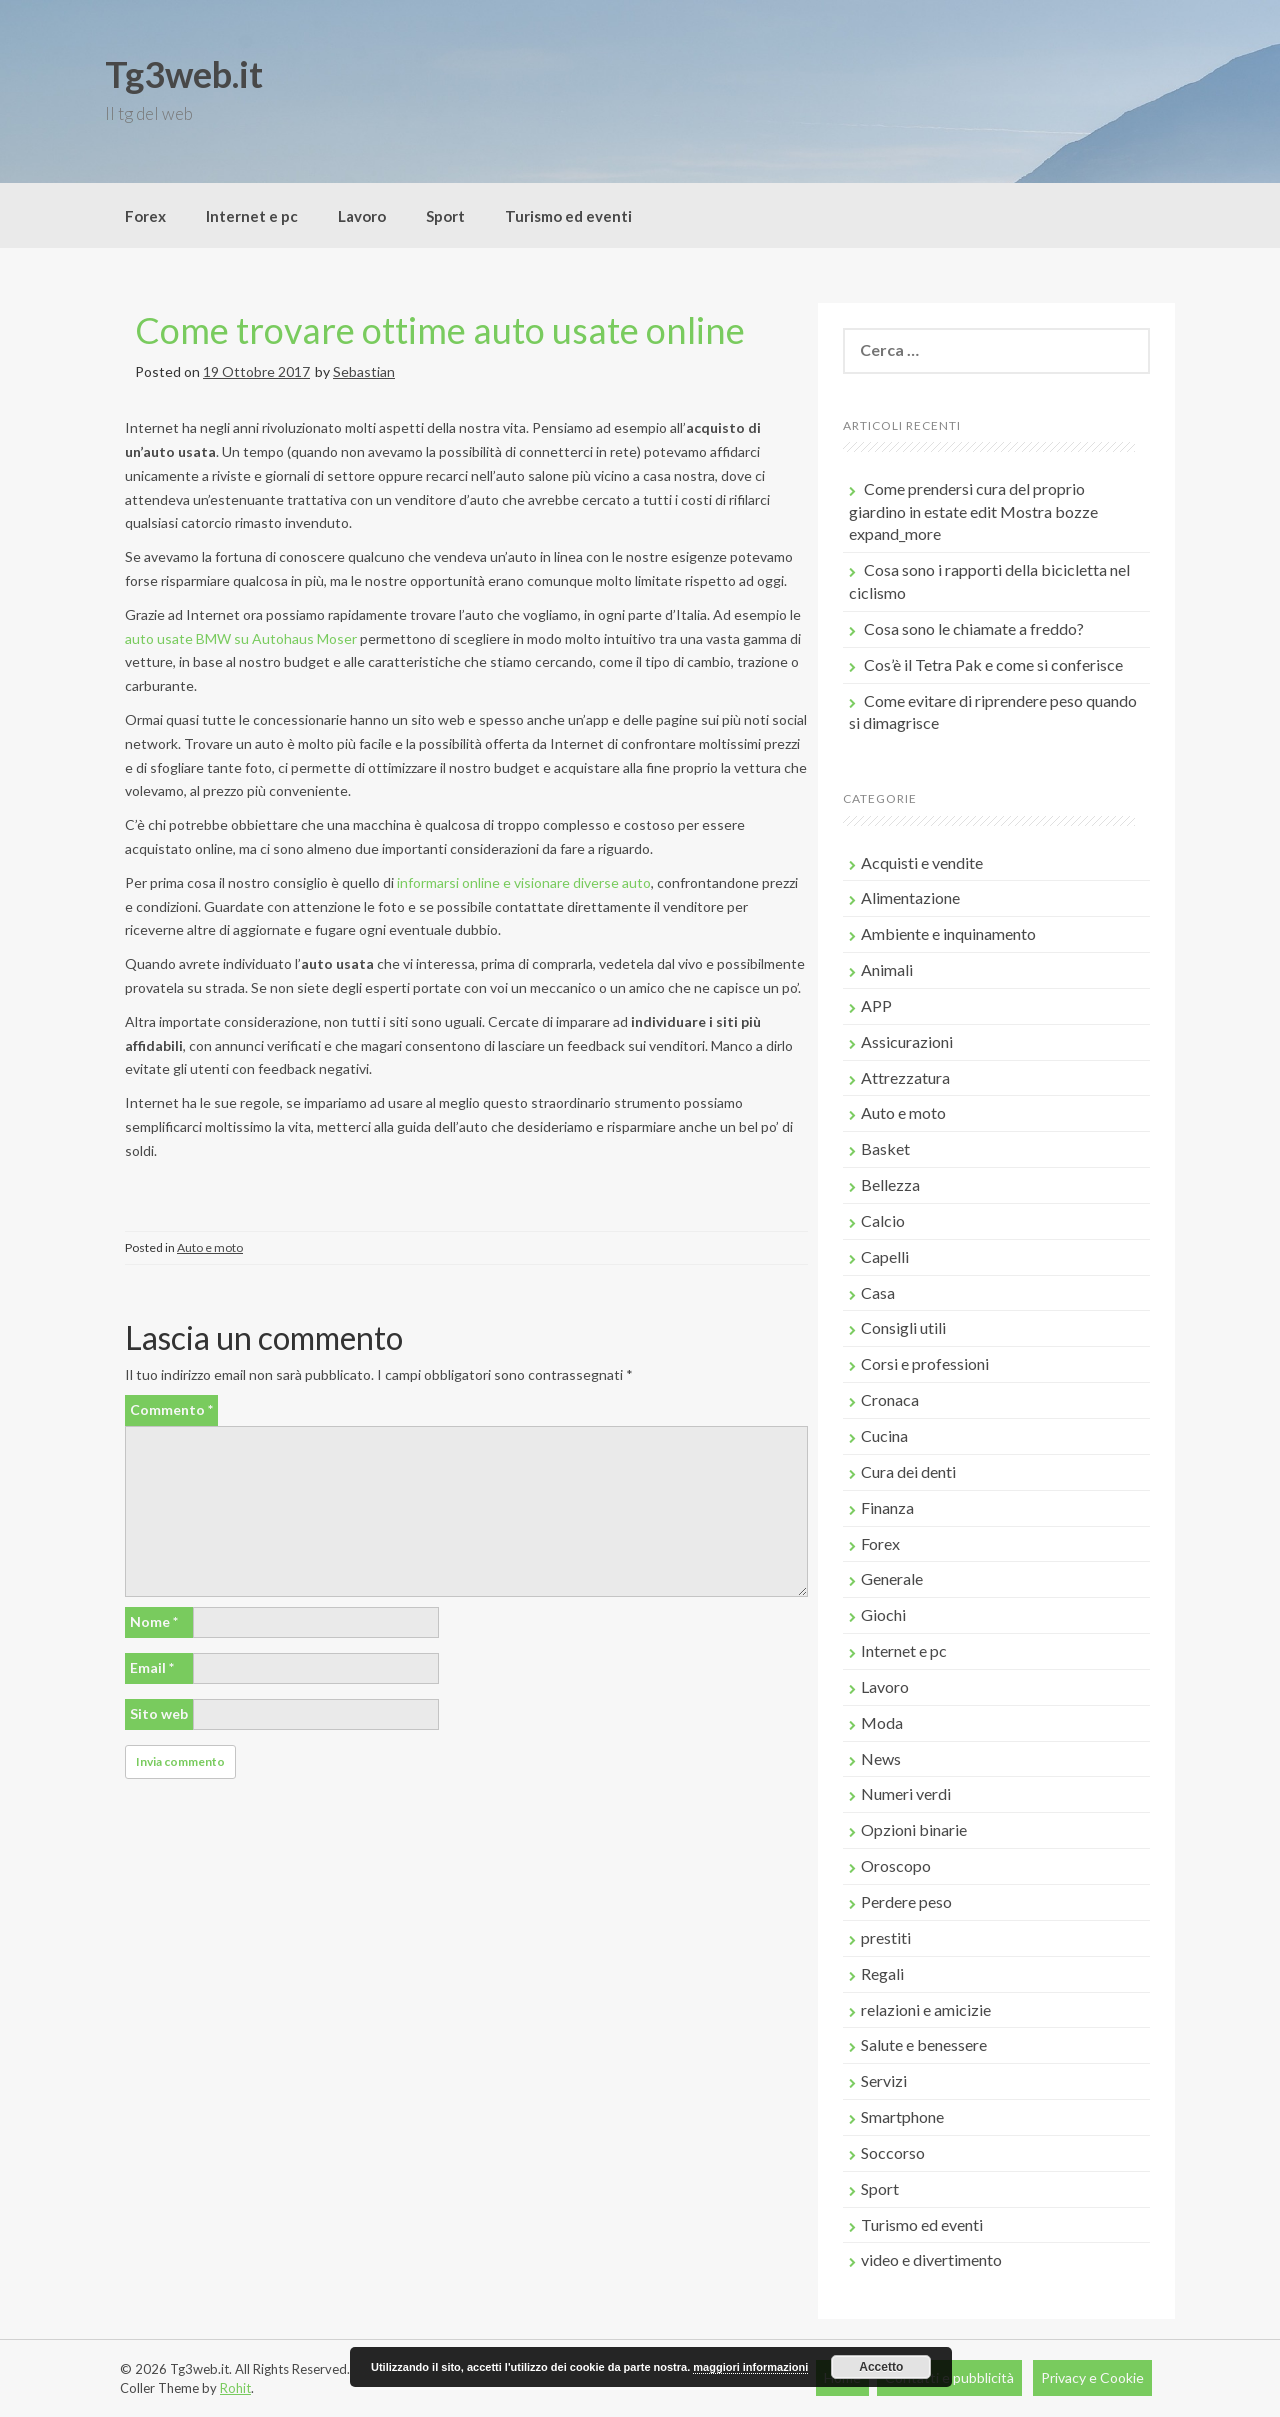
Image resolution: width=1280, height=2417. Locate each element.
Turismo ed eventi (568, 216)
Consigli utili (903, 1327)
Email (152, 1667)
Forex (145, 216)
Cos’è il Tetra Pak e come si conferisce (993, 664)
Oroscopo (896, 1865)
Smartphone (902, 2116)
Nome (154, 1621)
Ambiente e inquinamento (948, 933)
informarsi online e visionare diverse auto (524, 882)
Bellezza (890, 1184)
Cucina (884, 1435)
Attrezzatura (905, 1077)
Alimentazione (910, 897)
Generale (892, 1578)
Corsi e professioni (925, 1363)
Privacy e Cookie (1092, 2377)
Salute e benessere (924, 2044)
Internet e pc (252, 216)
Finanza (887, 1507)
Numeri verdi (906, 1793)
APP (876, 1005)
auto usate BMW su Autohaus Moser (241, 638)
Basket (885, 1148)
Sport (445, 216)
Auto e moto (210, 1247)
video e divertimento (931, 2259)
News (881, 1758)
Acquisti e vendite (922, 862)
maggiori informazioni (750, 2367)
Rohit (235, 2388)
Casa (878, 1292)
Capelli (885, 1256)
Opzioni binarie (914, 1829)
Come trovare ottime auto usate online (440, 330)
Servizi (884, 2080)
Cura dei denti (908, 1471)
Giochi (883, 1614)
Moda (882, 1722)
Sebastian (364, 371)
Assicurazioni (907, 1041)
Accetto (881, 2367)
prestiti (886, 1937)
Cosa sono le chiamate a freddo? (974, 628)
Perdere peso (906, 1901)
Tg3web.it (184, 74)
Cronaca (890, 1399)
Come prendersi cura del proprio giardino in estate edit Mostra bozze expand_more (973, 511)
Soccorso (893, 2152)
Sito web (159, 1713)
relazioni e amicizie (926, 2009)
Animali (887, 969)
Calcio (883, 1220)
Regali (882, 1973)
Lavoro (362, 216)
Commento (171, 1409)
